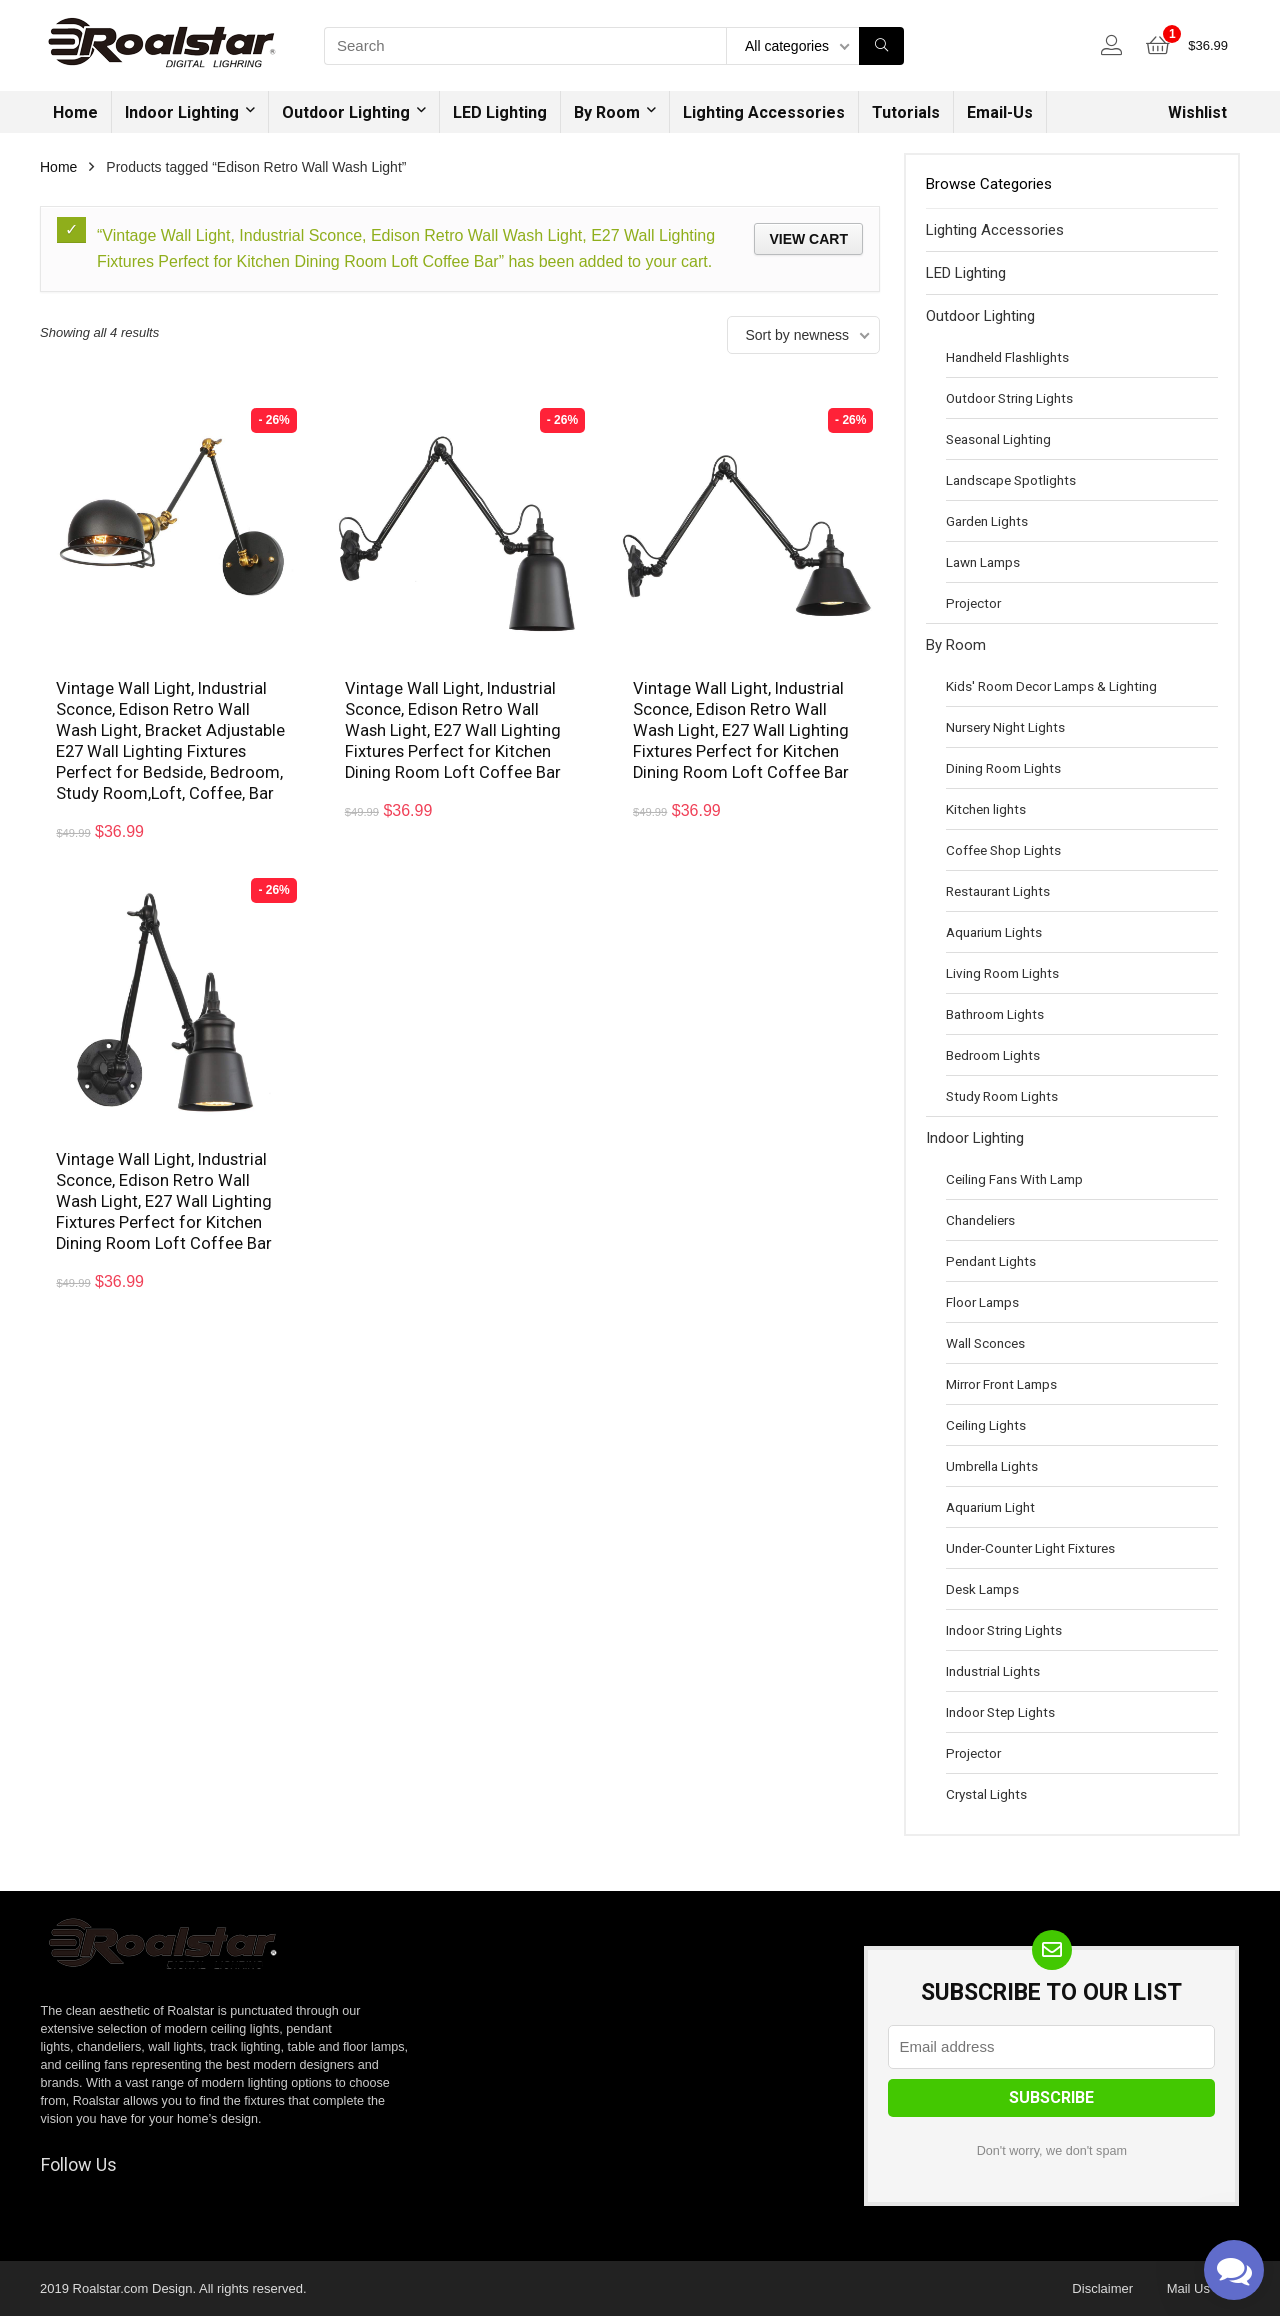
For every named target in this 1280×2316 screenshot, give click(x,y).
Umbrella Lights (992, 1466)
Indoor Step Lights (1000, 1712)
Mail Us (1188, 2288)
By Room (607, 112)
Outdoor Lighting (346, 112)
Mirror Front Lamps (1001, 1384)
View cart (808, 239)
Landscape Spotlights (1011, 480)
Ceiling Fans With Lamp (1014, 1179)
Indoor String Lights (1004, 1630)
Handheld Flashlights (1007, 357)
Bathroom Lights (995, 1014)
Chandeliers (980, 1220)
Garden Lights (987, 521)
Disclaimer (1102, 2288)
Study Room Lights (1002, 1096)
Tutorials (906, 112)
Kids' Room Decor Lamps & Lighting (1051, 686)
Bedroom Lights (993, 1055)
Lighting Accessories (764, 112)
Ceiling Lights (986, 1425)
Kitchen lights (986, 809)
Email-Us (1000, 112)
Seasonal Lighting (998, 439)
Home (75, 112)
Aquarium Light (990, 1507)
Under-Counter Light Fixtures (1030, 1548)
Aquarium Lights (994, 932)
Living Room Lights (1002, 973)
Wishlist (1197, 112)
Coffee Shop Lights (1003, 850)
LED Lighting (500, 112)
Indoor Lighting (182, 112)
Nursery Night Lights (1005, 727)
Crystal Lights (986, 1794)
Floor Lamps (982, 1302)
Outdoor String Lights (1009, 398)
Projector (973, 603)
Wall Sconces (985, 1343)
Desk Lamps (982, 1589)
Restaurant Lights (998, 891)
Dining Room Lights (1003, 768)
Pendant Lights (991, 1261)
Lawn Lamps (983, 562)
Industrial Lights (993, 1671)
